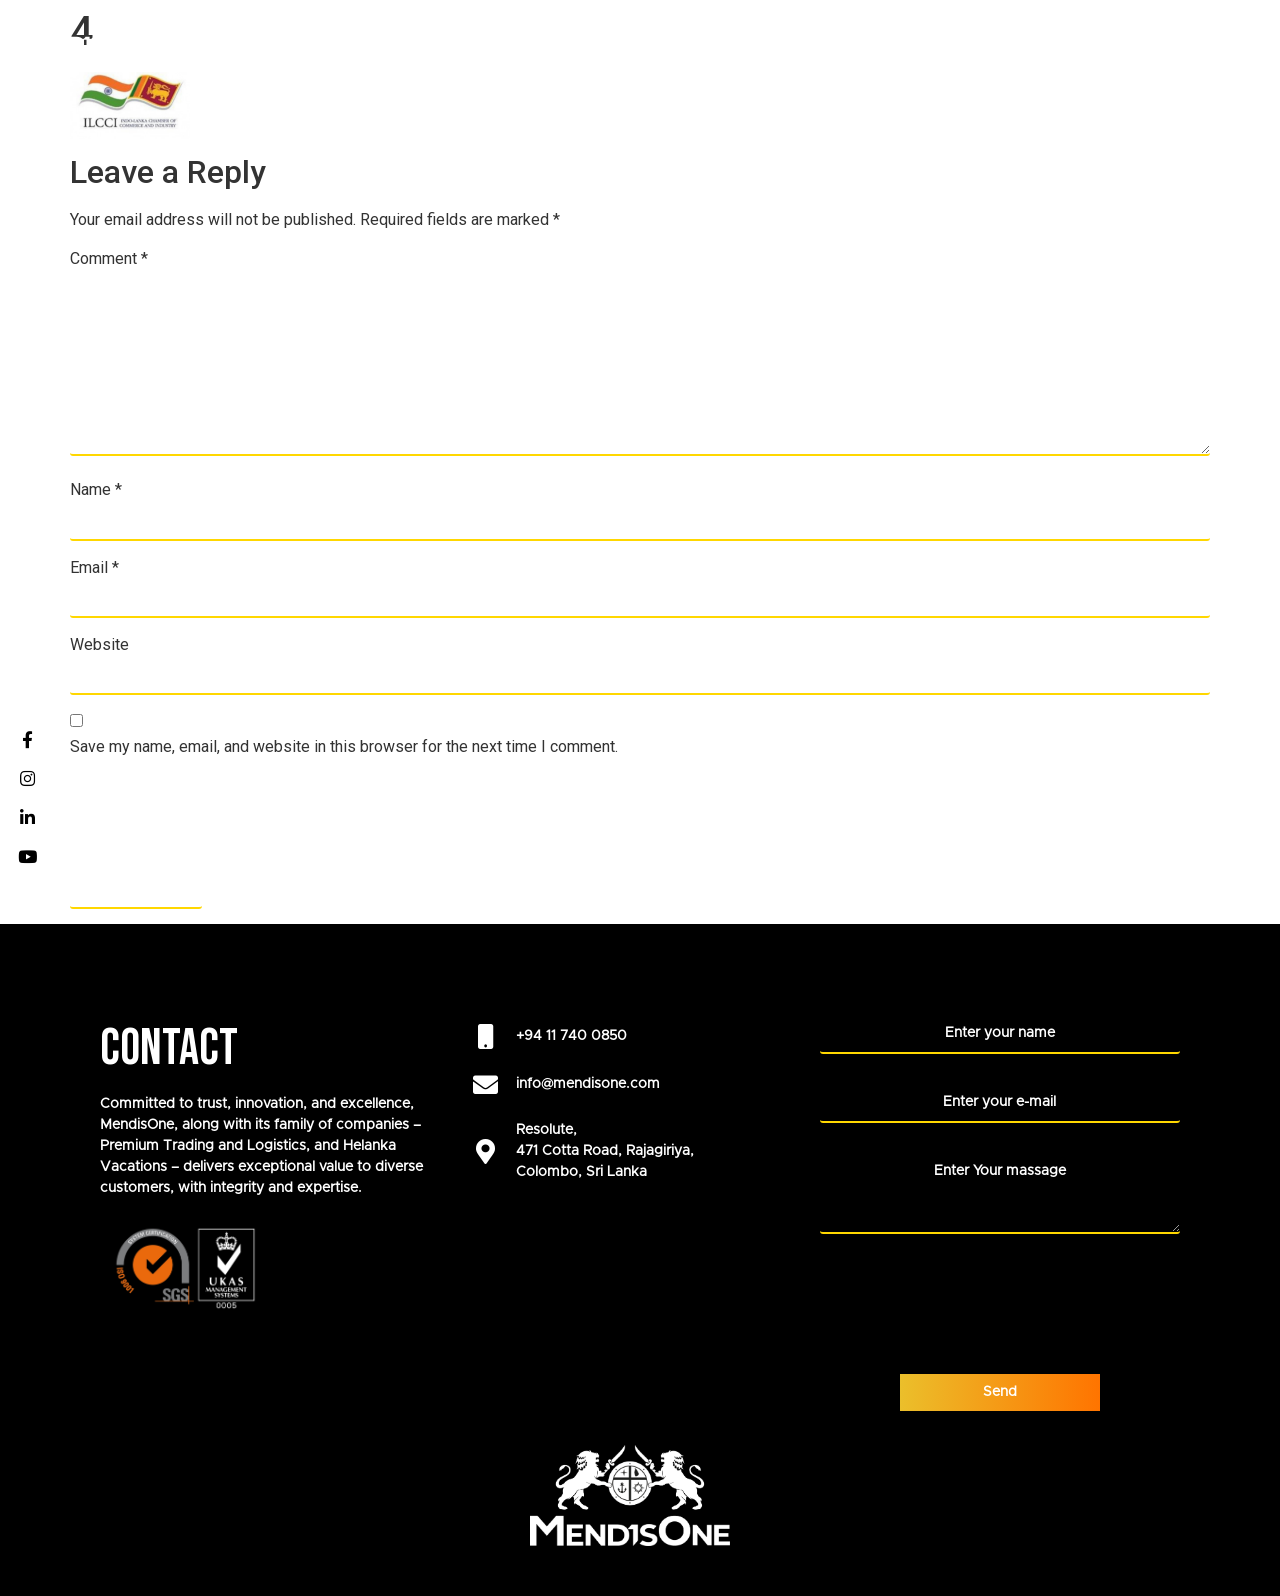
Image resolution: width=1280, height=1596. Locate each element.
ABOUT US (669, 40)
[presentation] (222, 821)
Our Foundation (810, 40)
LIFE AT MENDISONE (985, 40)
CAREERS (569, 40)
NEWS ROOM (1131, 40)
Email (94, 568)
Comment (109, 259)
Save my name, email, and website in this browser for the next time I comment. (344, 747)
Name (96, 490)
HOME (351, 40)
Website (99, 645)
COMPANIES (454, 40)
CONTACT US (1208, 84)
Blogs (1231, 40)
